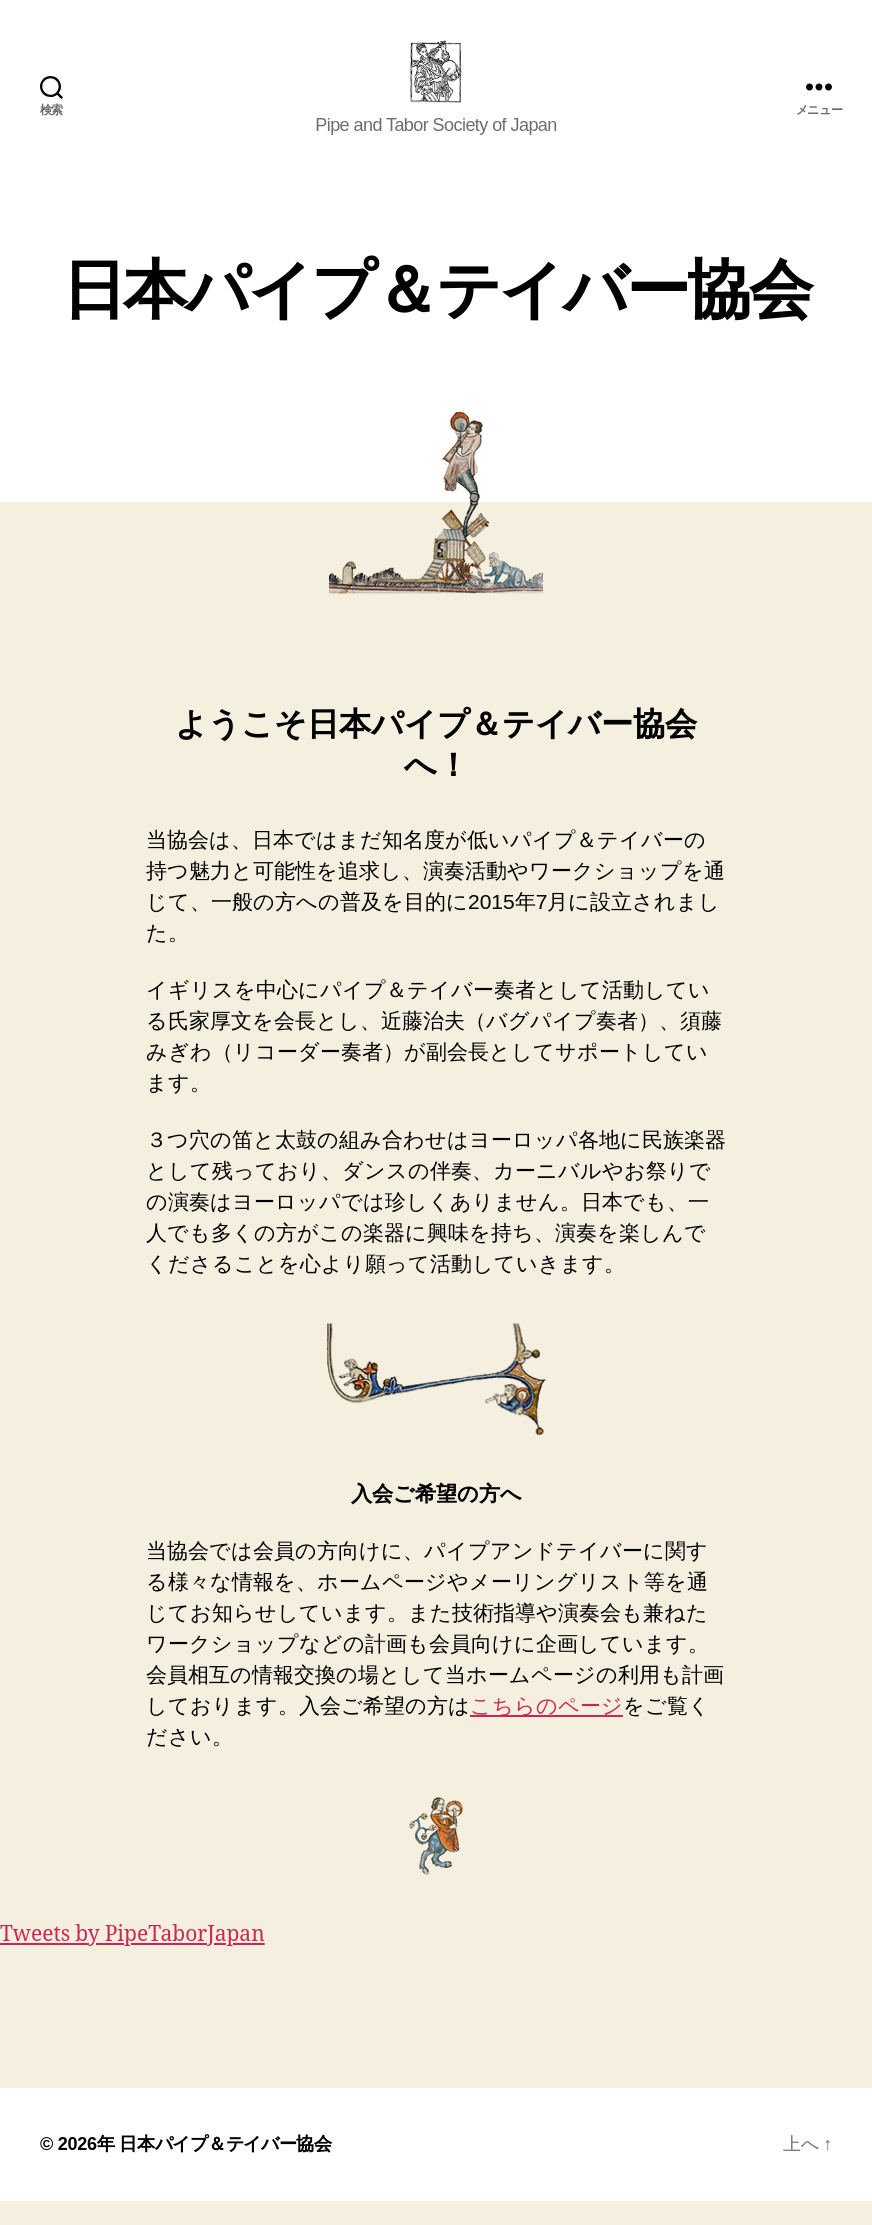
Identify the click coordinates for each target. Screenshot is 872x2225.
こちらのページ (546, 1728)
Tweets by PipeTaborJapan (132, 1957)
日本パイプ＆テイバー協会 (225, 2168)
